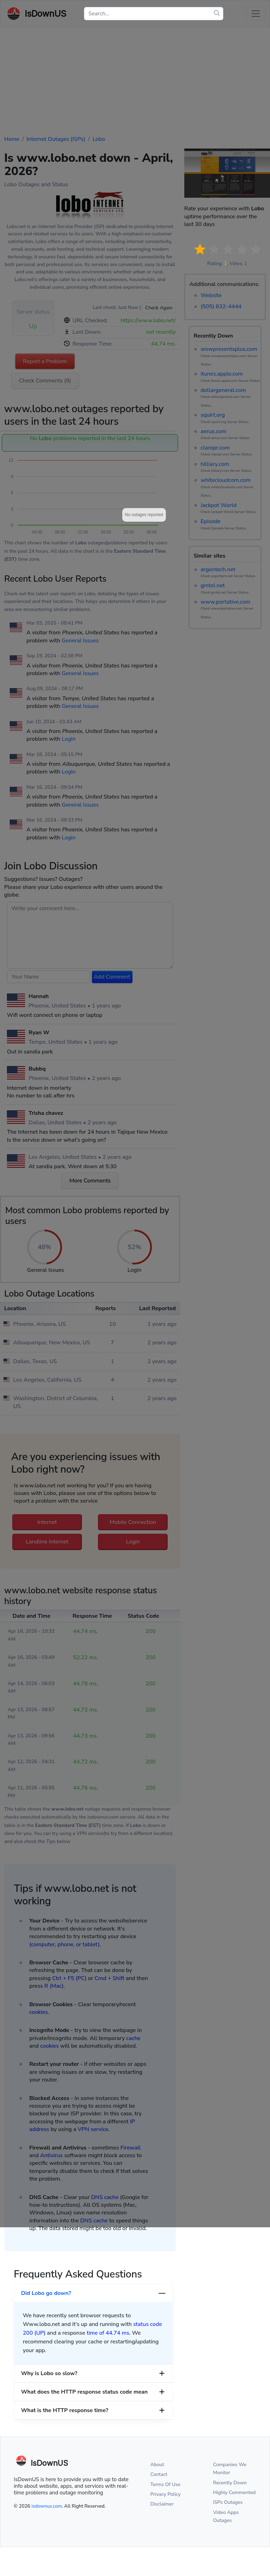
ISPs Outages (228, 2502)
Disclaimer (162, 2504)
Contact (159, 2474)
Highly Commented (234, 2492)
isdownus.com (46, 2506)
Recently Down (230, 2482)
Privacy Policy (166, 2494)
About (157, 2464)
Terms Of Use (165, 2484)
